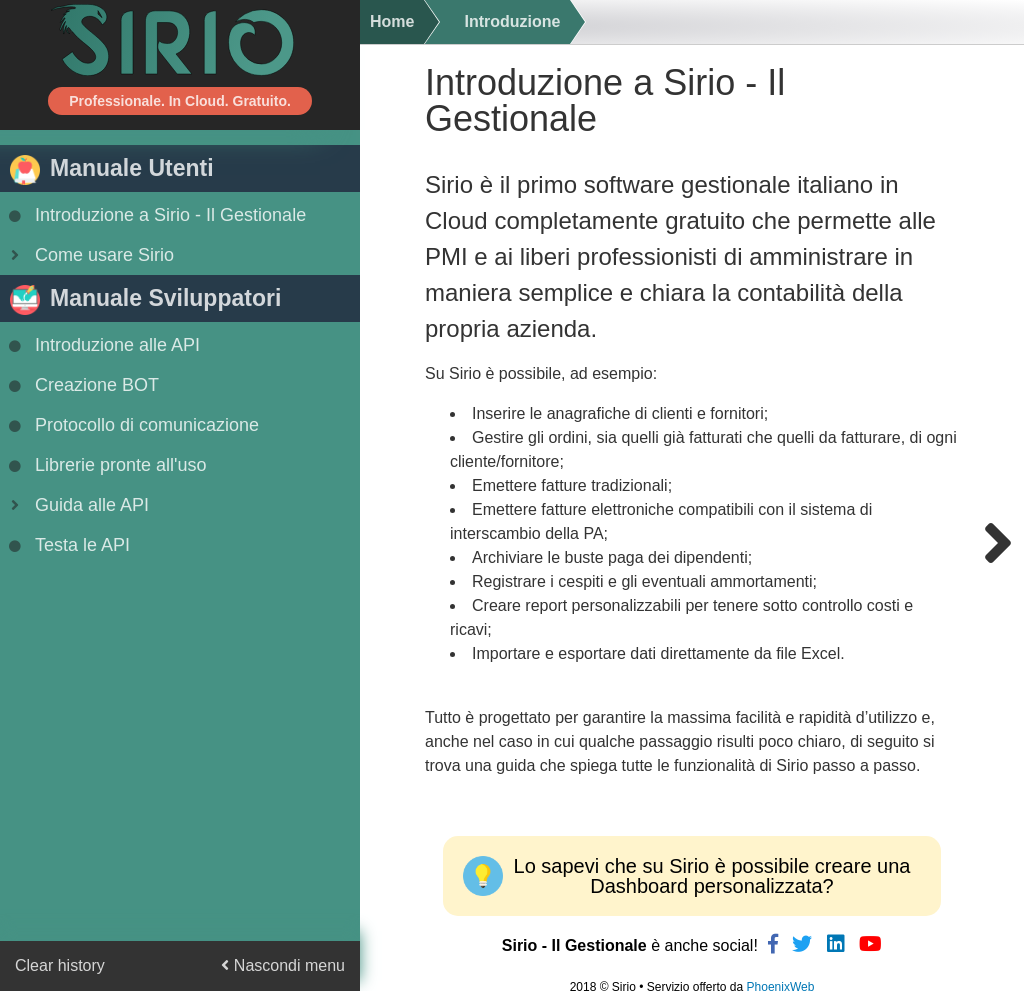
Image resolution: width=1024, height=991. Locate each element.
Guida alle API (77, 505)
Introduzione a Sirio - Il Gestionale (155, 215)
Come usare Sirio (89, 255)
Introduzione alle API (102, 345)
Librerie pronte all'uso (106, 465)
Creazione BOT (82, 385)
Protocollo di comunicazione (132, 425)
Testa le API (67, 545)
